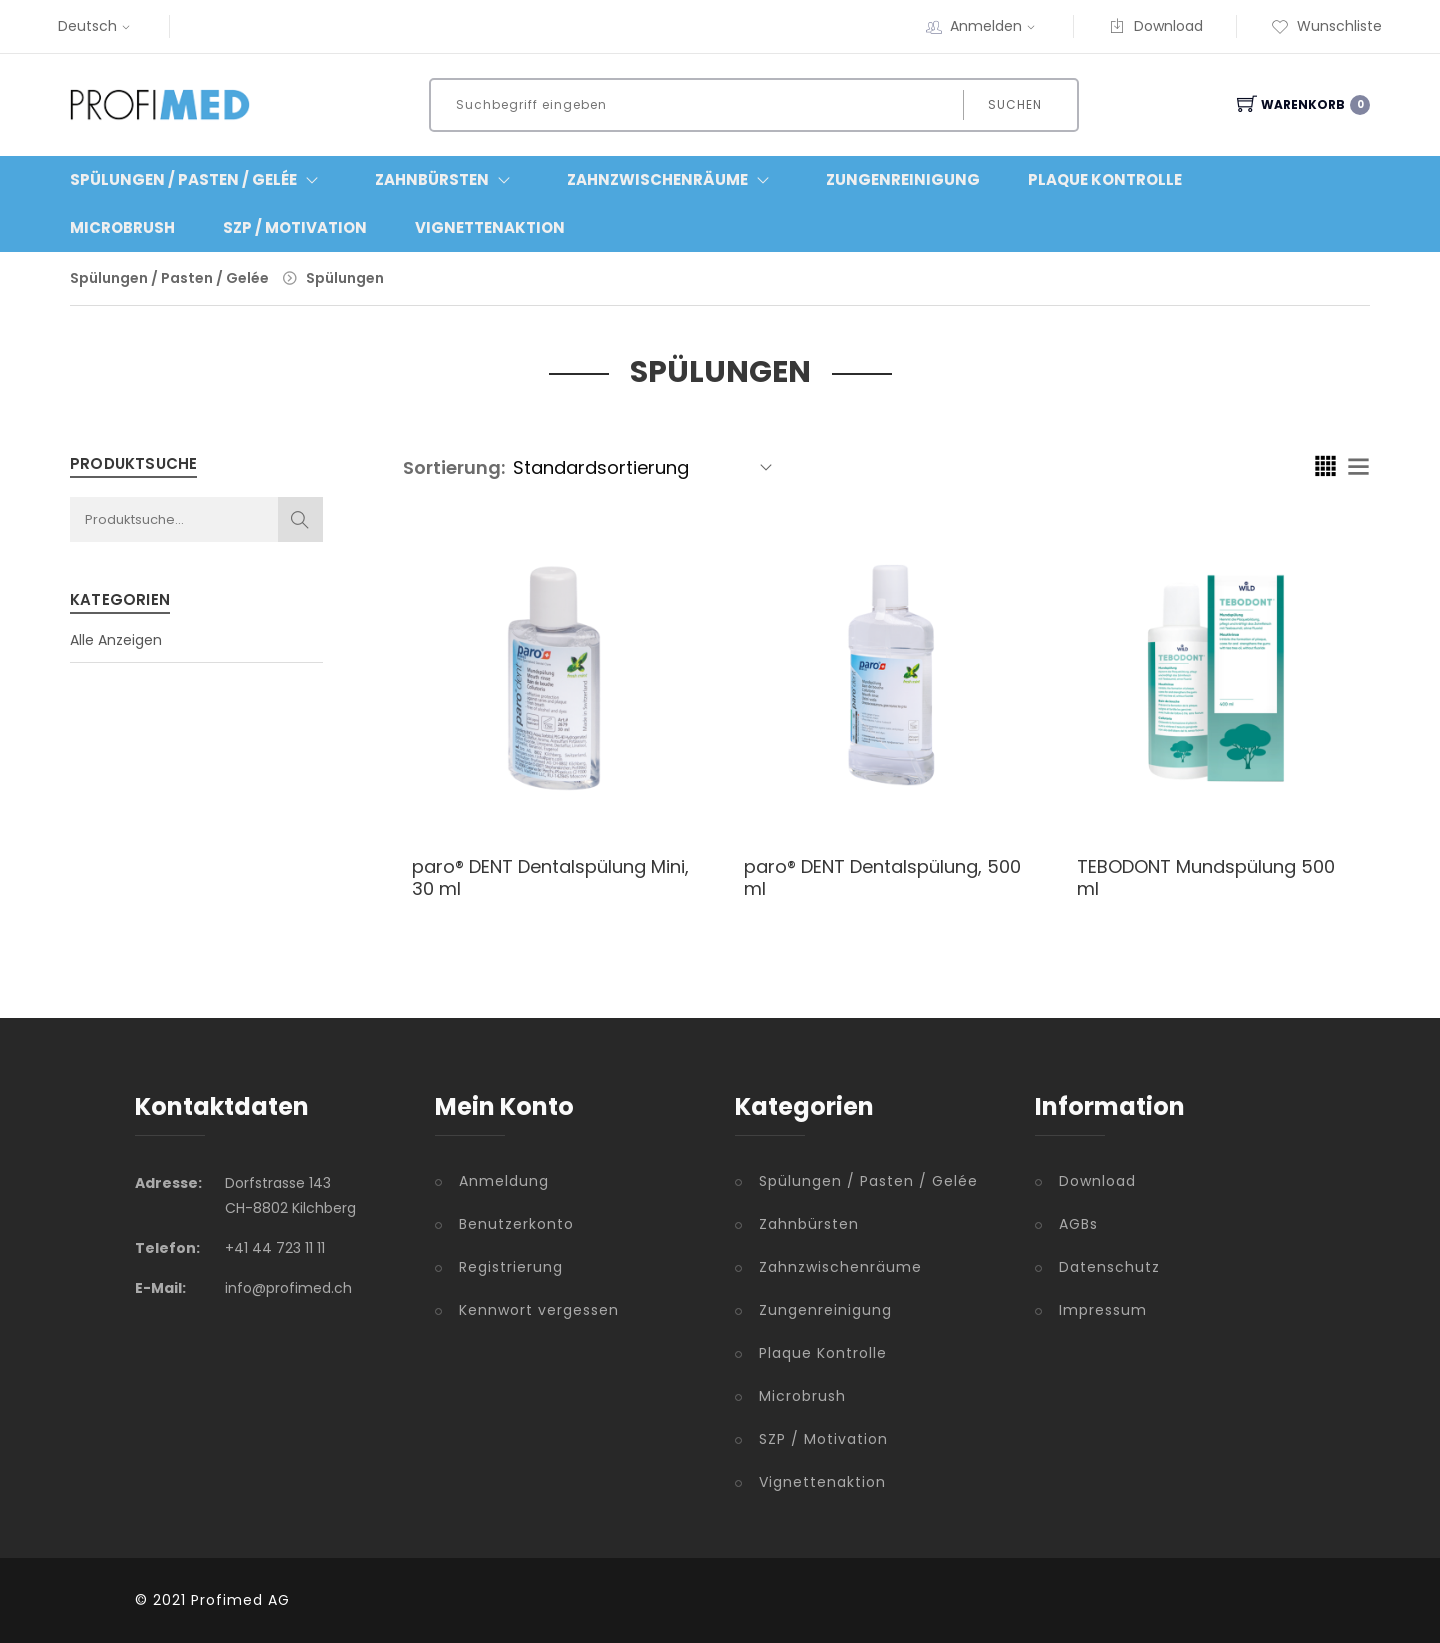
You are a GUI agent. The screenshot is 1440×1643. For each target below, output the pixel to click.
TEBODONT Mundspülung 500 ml (1206, 877)
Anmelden (995, 26)
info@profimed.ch (288, 1288)
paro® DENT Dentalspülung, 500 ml (882, 877)
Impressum (1103, 1310)
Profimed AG (240, 1600)
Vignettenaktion (490, 227)
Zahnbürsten (809, 1224)
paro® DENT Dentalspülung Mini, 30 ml (550, 877)
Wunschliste (1326, 26)
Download (1155, 26)
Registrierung (511, 1267)
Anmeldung (504, 1181)
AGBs (1078, 1224)
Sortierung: (454, 467)
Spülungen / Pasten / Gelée (169, 278)
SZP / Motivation (295, 227)
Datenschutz (1109, 1267)
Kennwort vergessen (539, 1310)
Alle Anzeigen (116, 640)
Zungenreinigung (903, 179)
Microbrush (122, 227)
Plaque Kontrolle (1105, 179)
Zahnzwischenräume (840, 1267)
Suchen (1015, 104)
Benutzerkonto (516, 1224)
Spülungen (345, 278)
